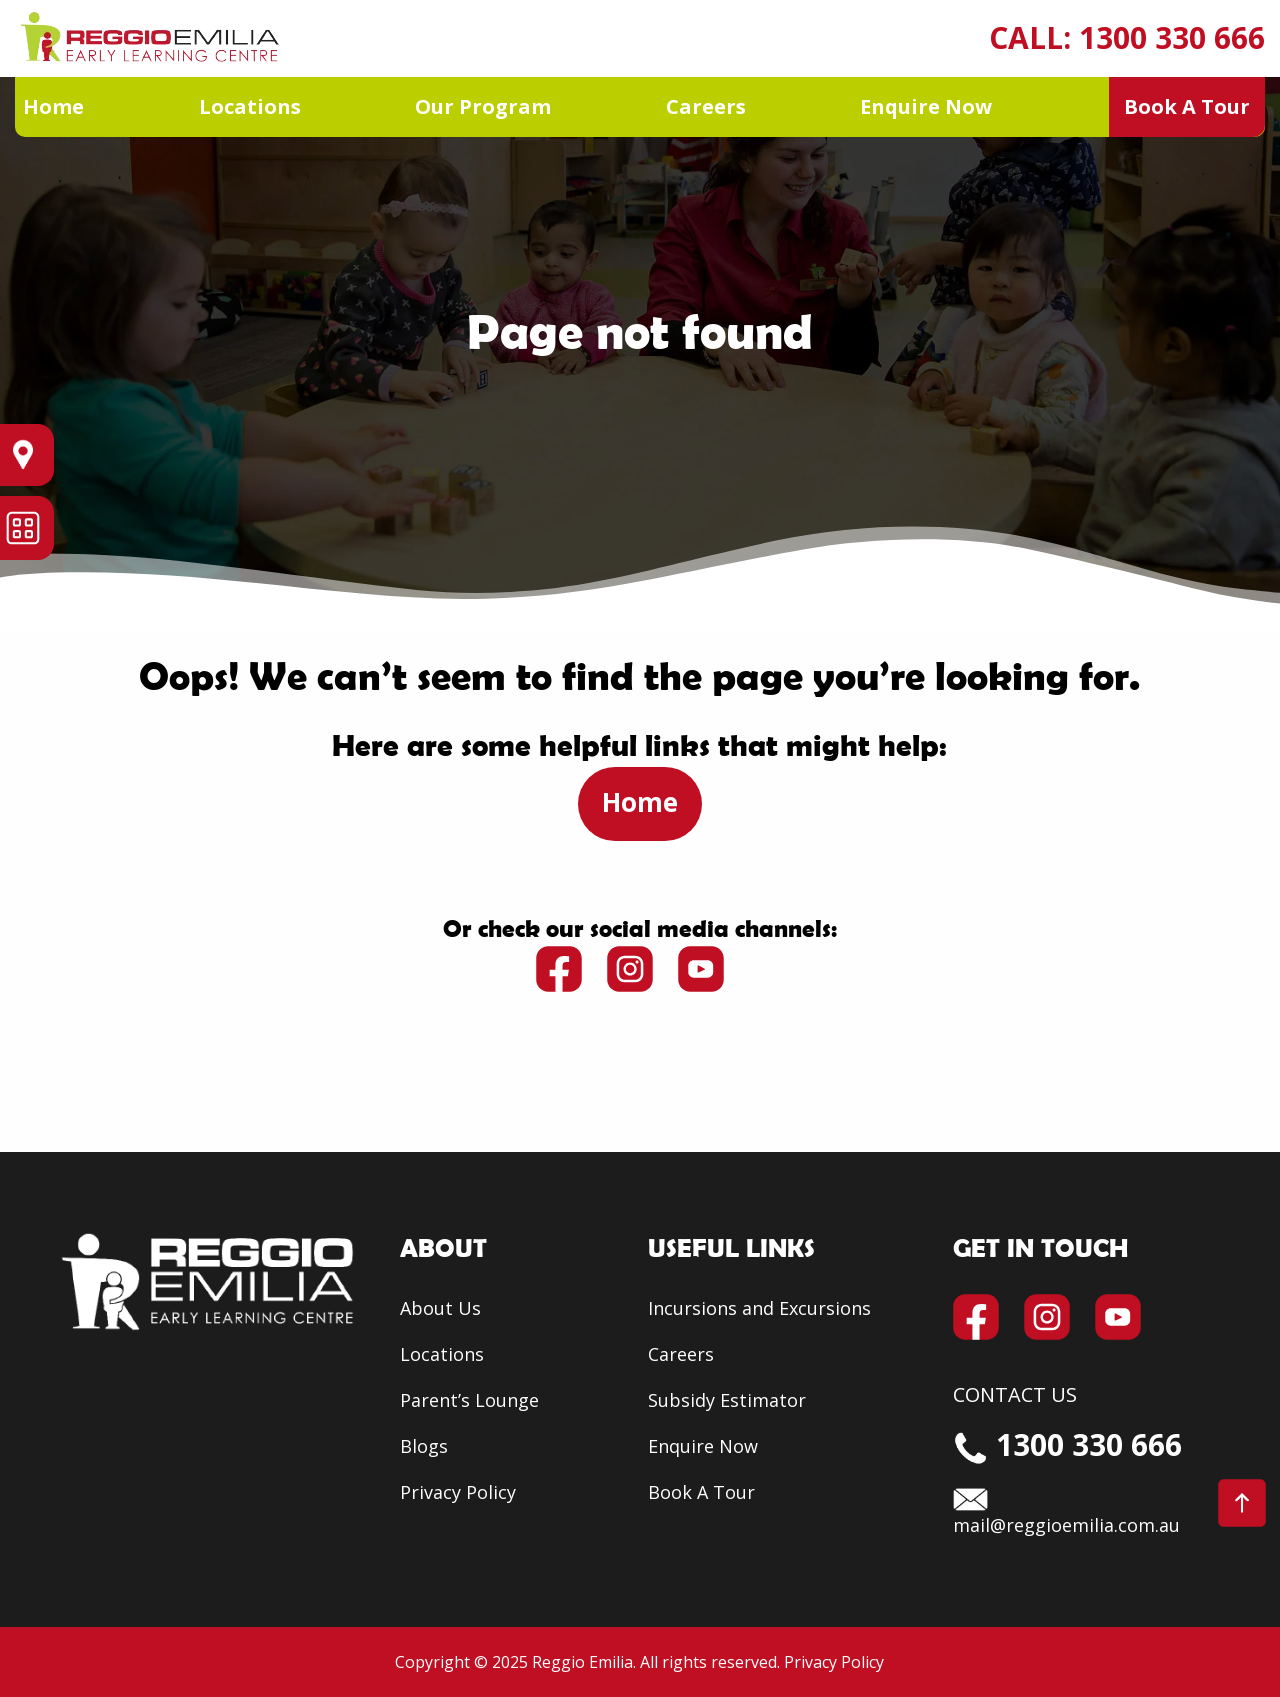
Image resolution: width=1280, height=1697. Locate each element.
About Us (440, 1308)
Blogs (424, 1446)
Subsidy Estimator (727, 1400)
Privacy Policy (458, 1492)
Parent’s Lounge (469, 1400)
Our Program (483, 106)
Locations (250, 106)
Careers (706, 106)
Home (53, 106)
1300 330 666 (1172, 37)
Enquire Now (926, 106)
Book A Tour (1187, 106)
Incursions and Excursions (759, 1308)
